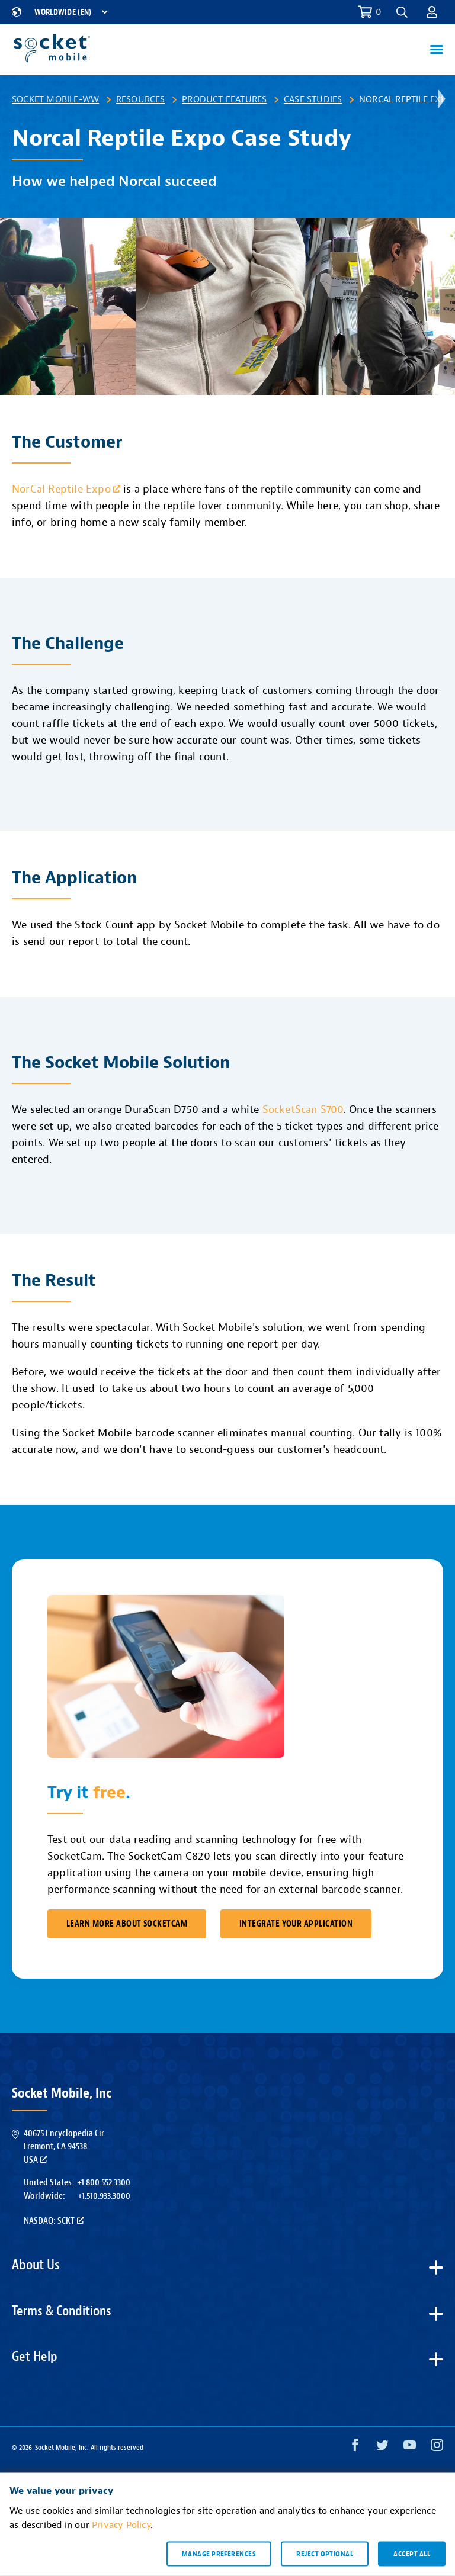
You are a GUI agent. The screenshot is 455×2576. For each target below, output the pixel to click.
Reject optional (324, 2553)
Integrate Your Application (296, 1923)
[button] (402, 12)
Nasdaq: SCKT (54, 2221)
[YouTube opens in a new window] (409, 2448)
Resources (140, 99)
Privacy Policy (121, 2525)
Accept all (411, 2553)
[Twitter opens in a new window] (382, 2448)
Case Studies (313, 99)
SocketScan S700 (303, 1110)
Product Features (224, 99)
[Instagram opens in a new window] (437, 2448)
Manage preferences (219, 2553)
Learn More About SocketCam (126, 1923)
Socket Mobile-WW (55, 99)
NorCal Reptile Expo (66, 489)
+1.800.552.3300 (103, 2182)
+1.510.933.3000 (104, 2196)
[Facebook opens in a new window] (355, 2448)
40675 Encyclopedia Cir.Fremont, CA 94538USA (64, 2146)
